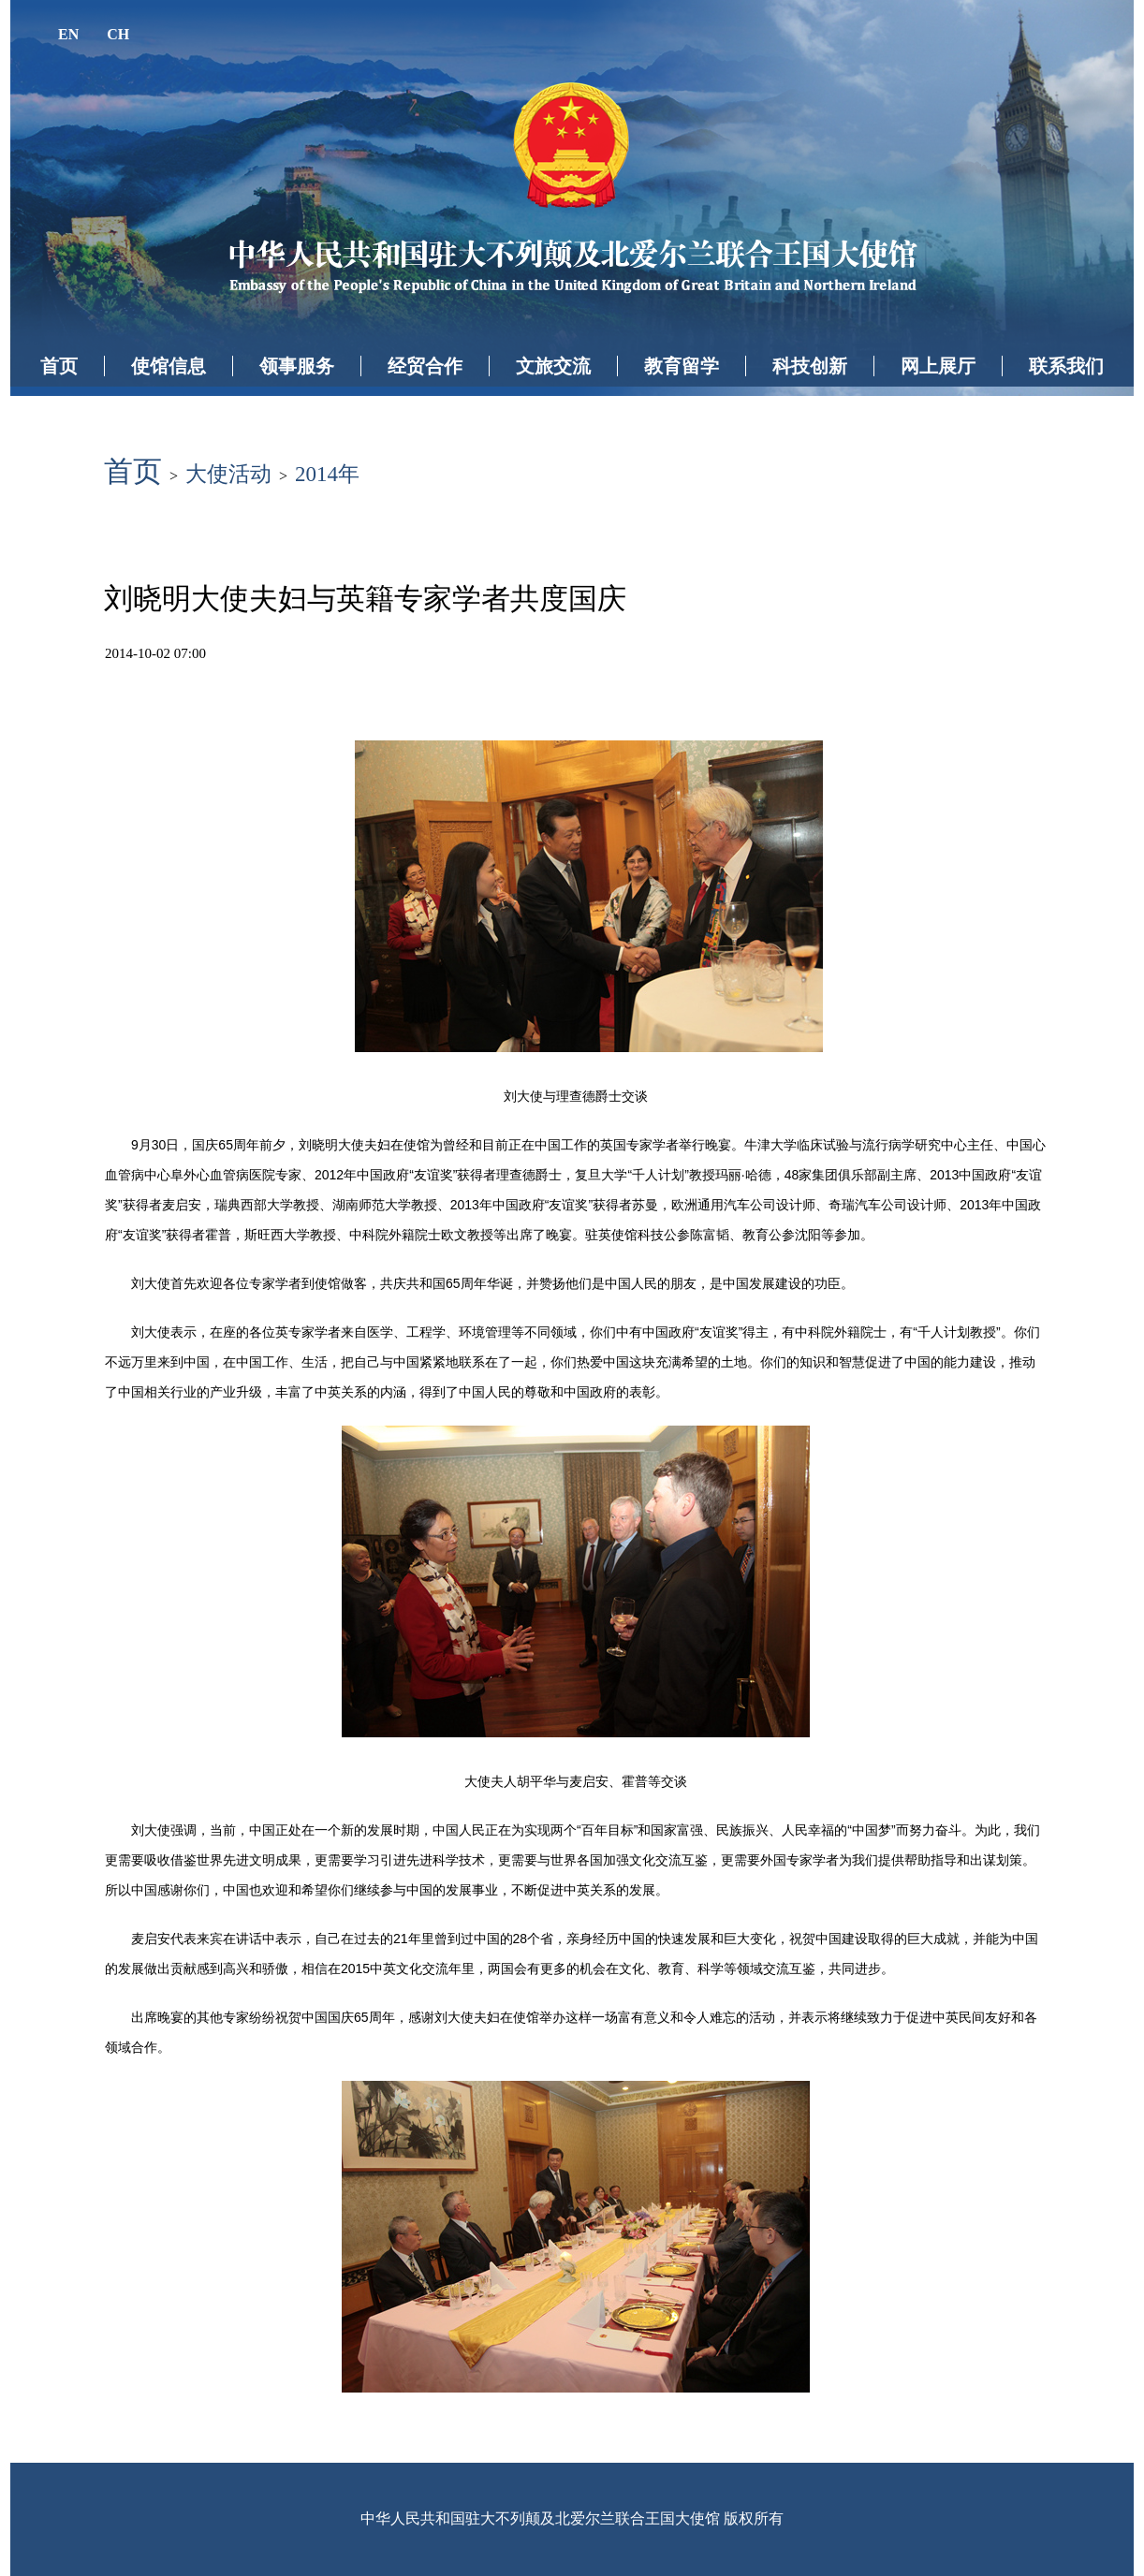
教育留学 (681, 366)
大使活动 (228, 474)
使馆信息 (168, 366)
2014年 (327, 474)
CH (118, 34)
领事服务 (296, 366)
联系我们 (1066, 366)
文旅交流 (553, 366)
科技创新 (809, 366)
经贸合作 (425, 366)
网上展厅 (938, 366)
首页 (59, 366)
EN (68, 34)
